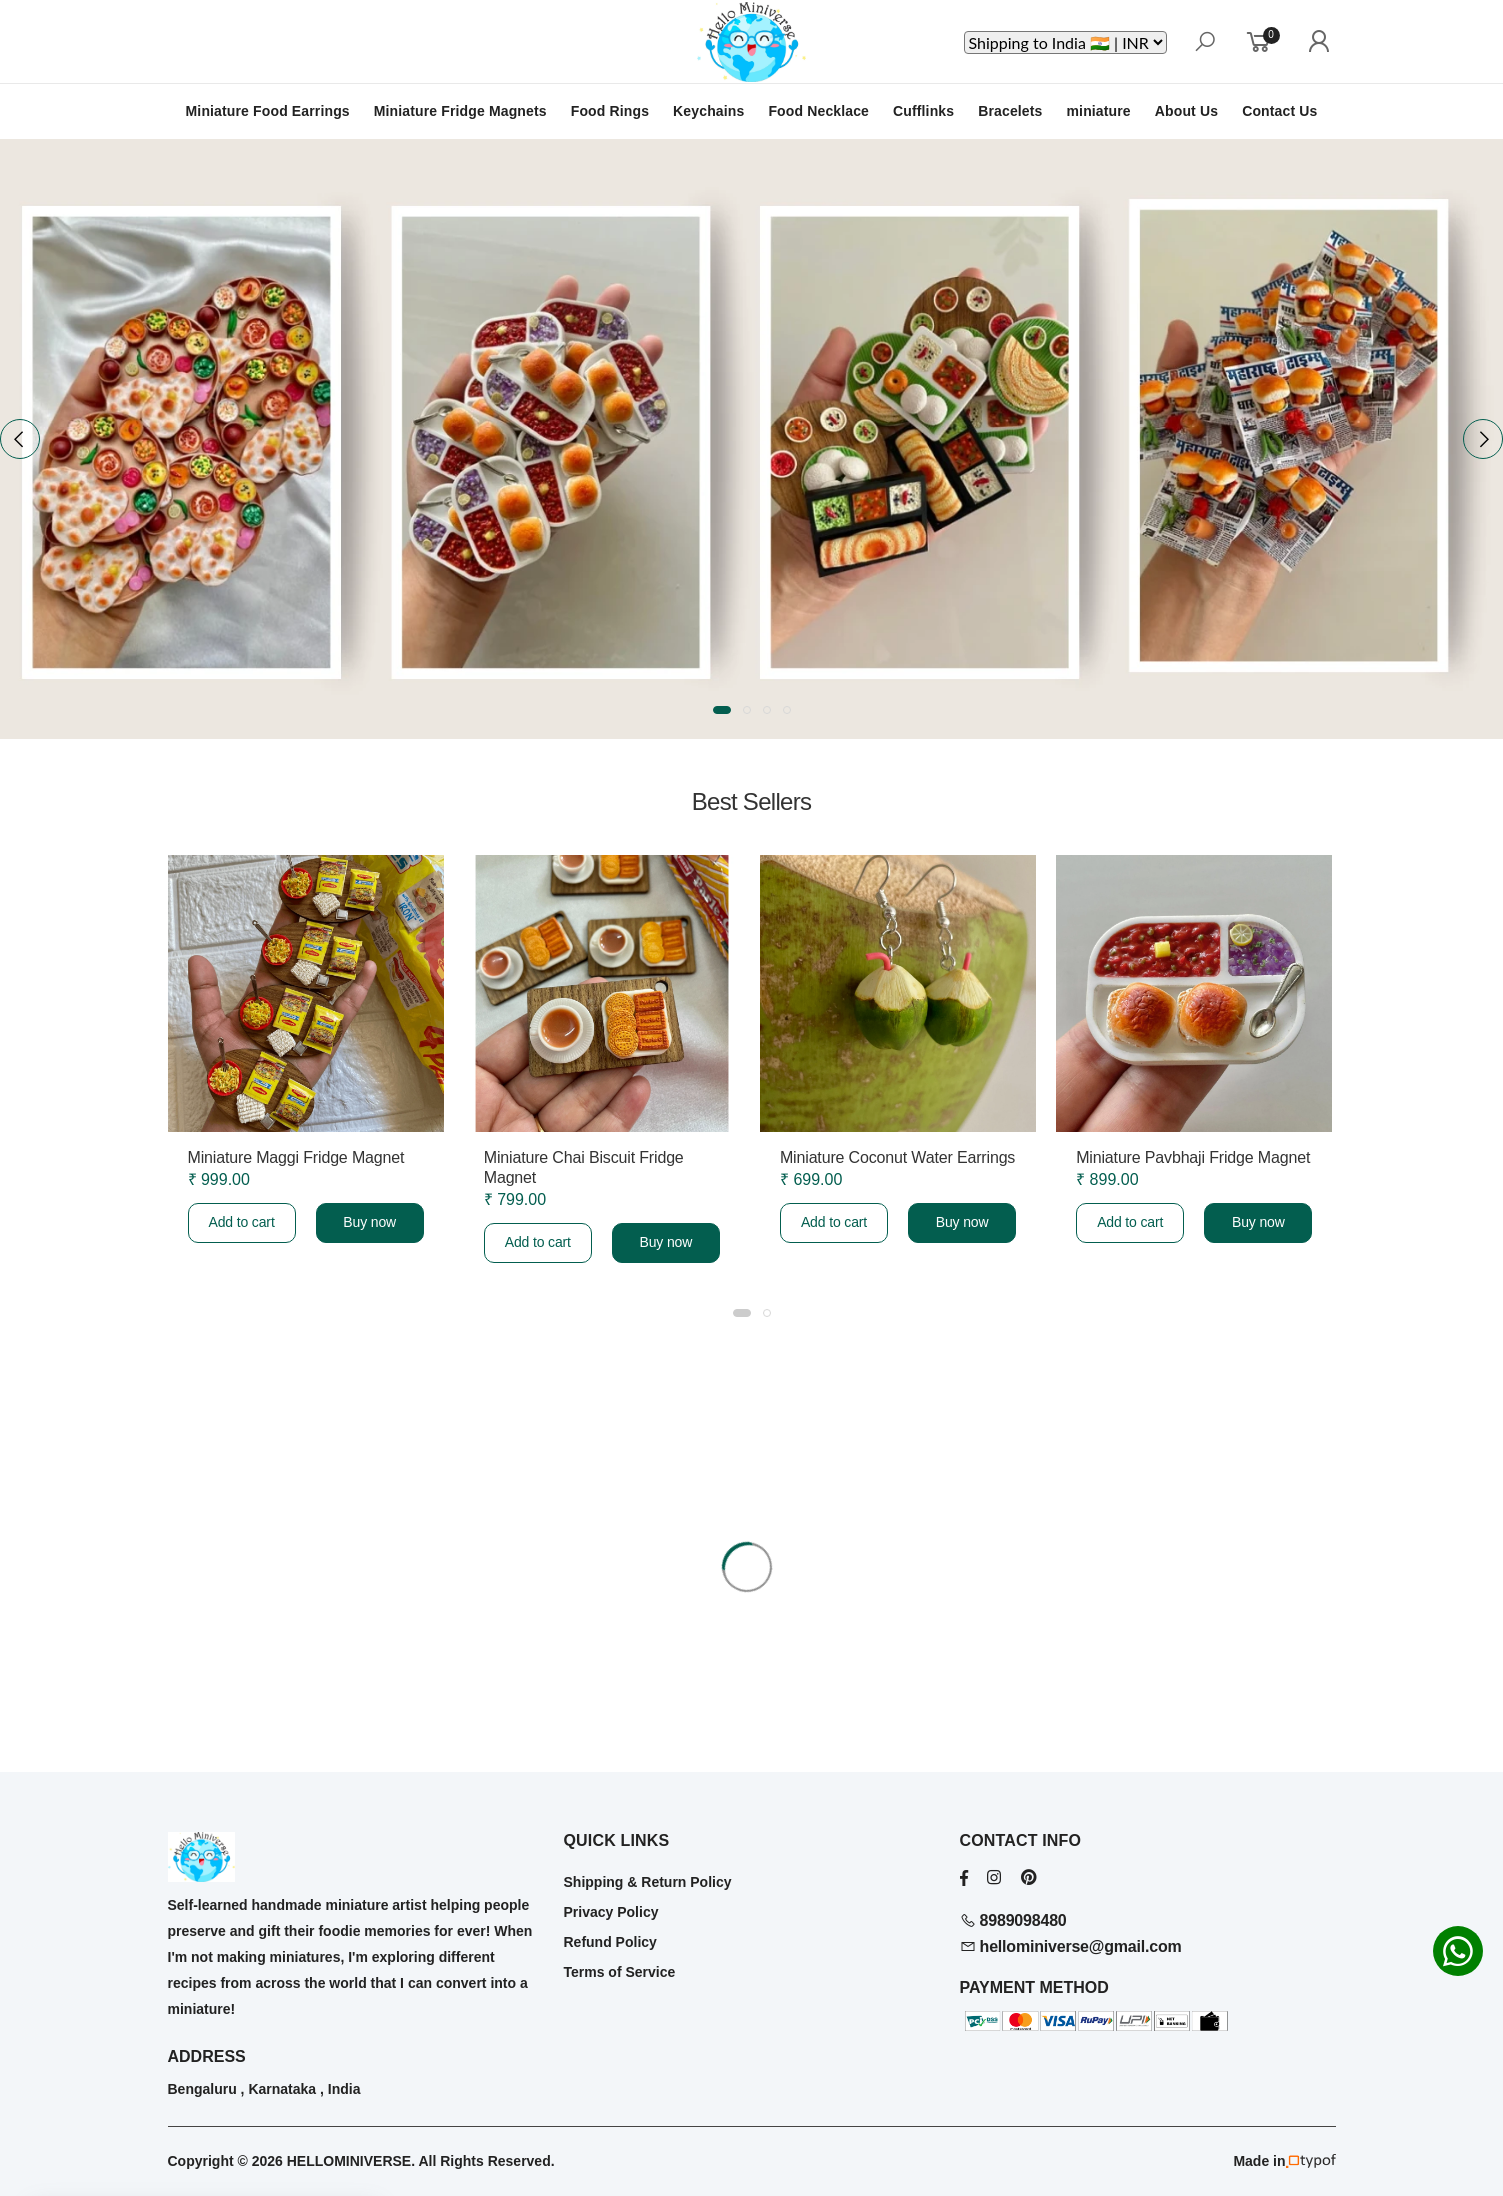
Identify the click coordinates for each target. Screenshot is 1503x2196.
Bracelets (1010, 111)
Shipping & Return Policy (648, 1882)
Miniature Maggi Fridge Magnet (296, 1157)
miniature (1099, 111)
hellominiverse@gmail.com (1071, 1946)
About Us (1186, 111)
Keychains (708, 111)
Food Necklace (818, 111)
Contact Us (1279, 111)
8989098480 (1013, 1920)
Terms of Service (620, 1972)
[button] (722, 710)
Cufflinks (923, 111)
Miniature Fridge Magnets (460, 111)
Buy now (369, 1222)
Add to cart (241, 1222)
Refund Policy (610, 1942)
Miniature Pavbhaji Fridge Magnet (1193, 1157)
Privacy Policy (611, 1912)
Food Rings (610, 111)
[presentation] (20, 439)
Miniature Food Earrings (268, 111)
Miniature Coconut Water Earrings (897, 1157)
